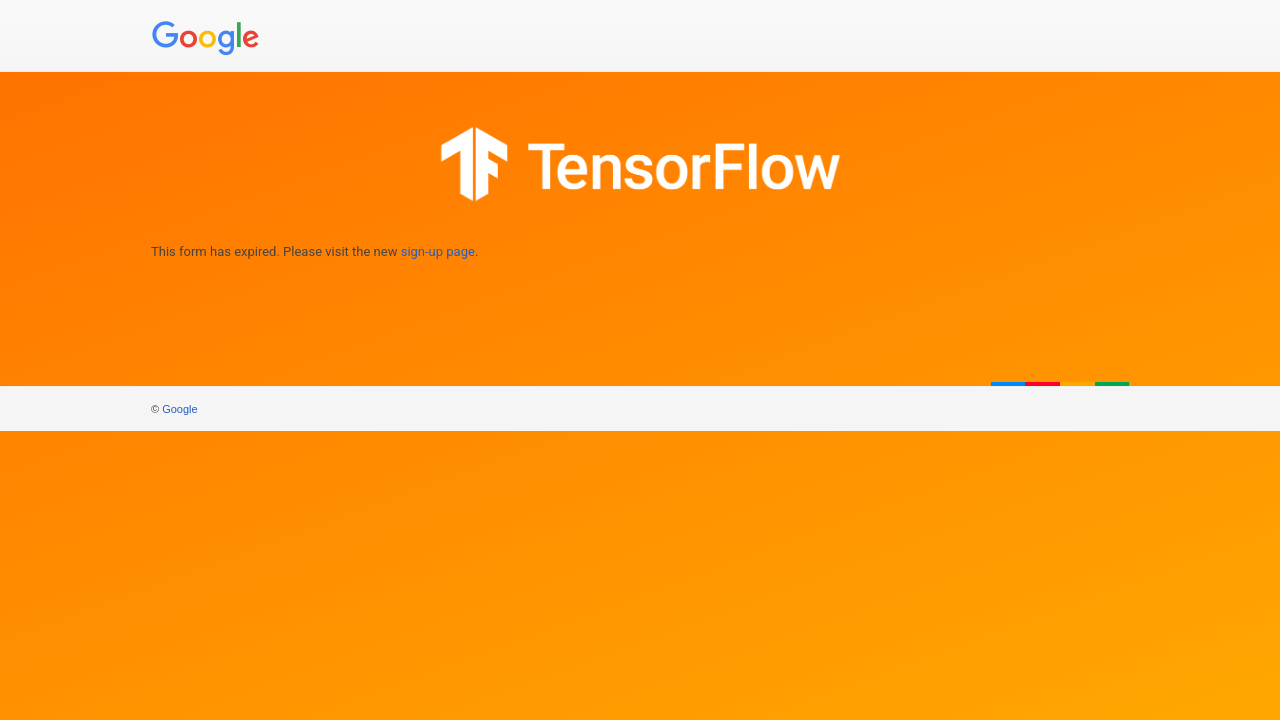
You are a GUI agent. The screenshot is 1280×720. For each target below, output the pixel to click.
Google (179, 409)
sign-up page (438, 251)
